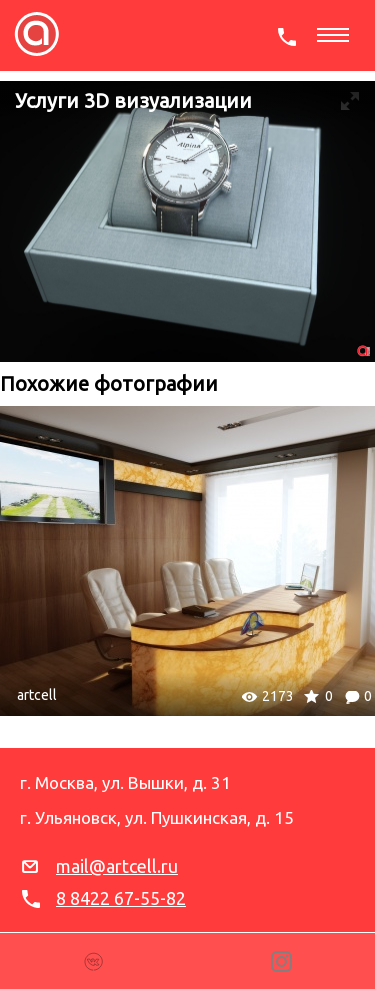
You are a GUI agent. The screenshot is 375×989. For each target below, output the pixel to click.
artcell (37, 695)
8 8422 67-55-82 (121, 898)
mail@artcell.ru (117, 866)
